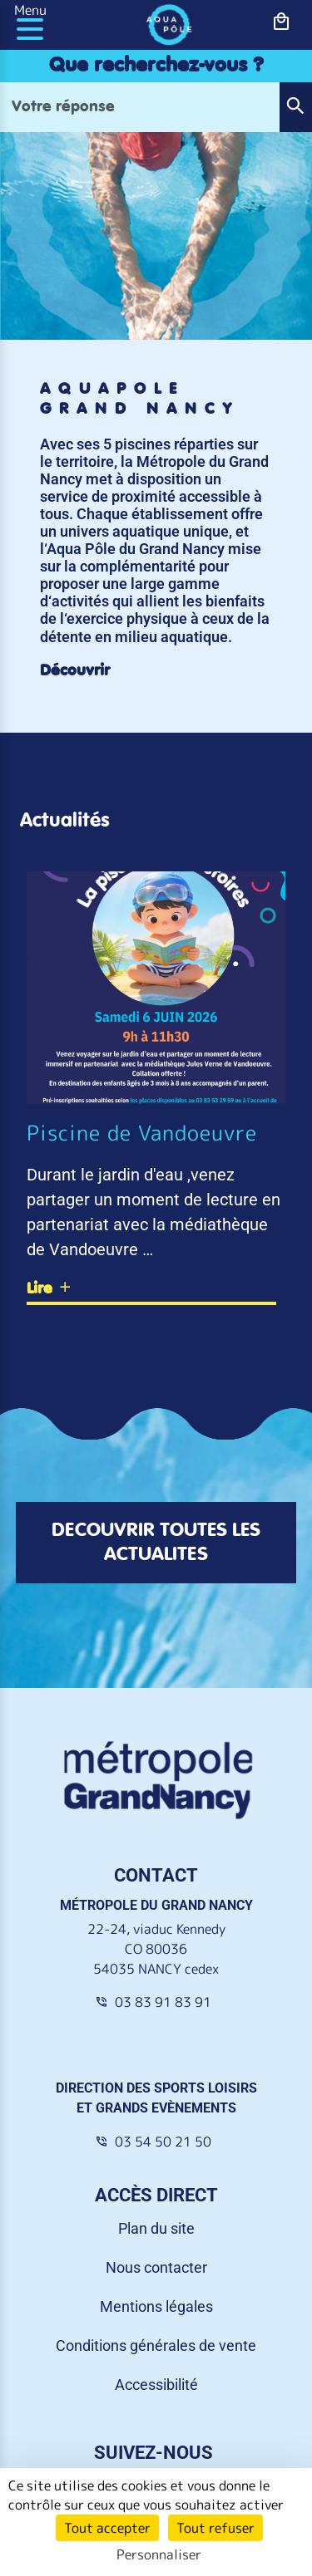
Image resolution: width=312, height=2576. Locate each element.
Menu (30, 10)
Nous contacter (156, 2267)
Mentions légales (156, 2306)
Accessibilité (156, 2384)
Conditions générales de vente (156, 2345)
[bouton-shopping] (281, 22)
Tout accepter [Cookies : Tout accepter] (107, 2528)
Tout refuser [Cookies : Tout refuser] (215, 2528)
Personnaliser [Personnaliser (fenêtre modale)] (158, 2554)
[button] (295, 107)
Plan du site (156, 2228)
